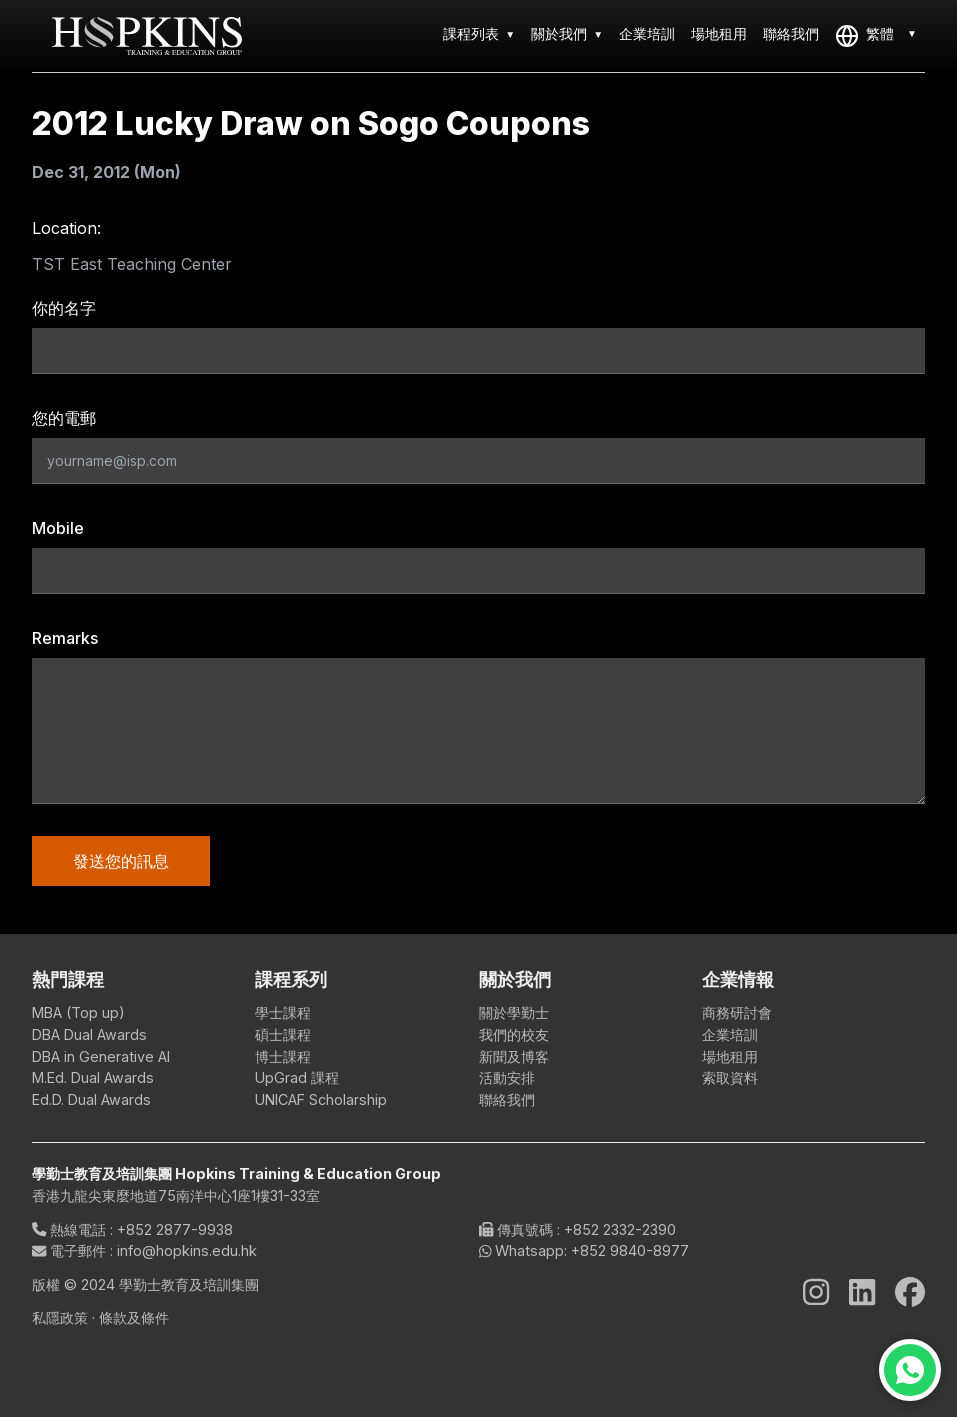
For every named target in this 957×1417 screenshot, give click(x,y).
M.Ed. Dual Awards (93, 1077)
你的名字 (64, 308)
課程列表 (471, 33)
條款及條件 (134, 1317)
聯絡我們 (791, 33)
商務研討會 (737, 1012)
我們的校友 (514, 1034)
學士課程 (283, 1012)
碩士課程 (283, 1034)
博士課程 (283, 1056)
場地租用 (719, 33)
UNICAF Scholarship (321, 1099)
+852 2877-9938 (175, 1229)
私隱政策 (62, 1317)
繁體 (864, 36)
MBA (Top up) (78, 1012)
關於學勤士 (514, 1012)
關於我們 (559, 33)
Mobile (58, 528)
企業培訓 (647, 33)
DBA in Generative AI (101, 1056)
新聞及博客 (514, 1056)
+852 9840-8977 (630, 1250)
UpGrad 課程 (297, 1077)
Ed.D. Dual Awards (91, 1099)
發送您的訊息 (121, 861)
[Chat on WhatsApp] (910, 1370)
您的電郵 (64, 418)
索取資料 (730, 1077)
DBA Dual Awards (89, 1034)
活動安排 (507, 1077)
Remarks (65, 638)
